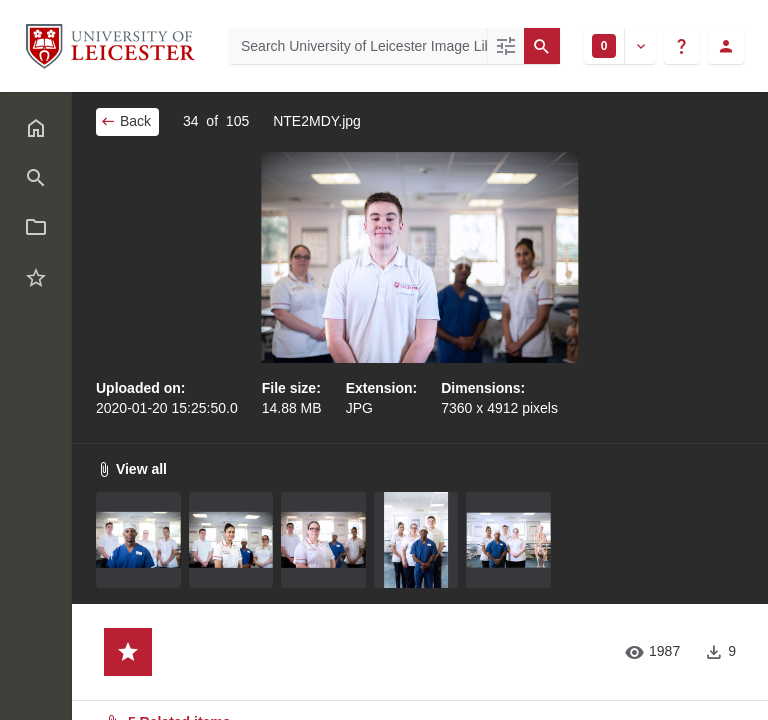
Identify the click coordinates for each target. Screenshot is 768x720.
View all (131, 469)
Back (125, 121)
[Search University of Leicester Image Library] (358, 46)
